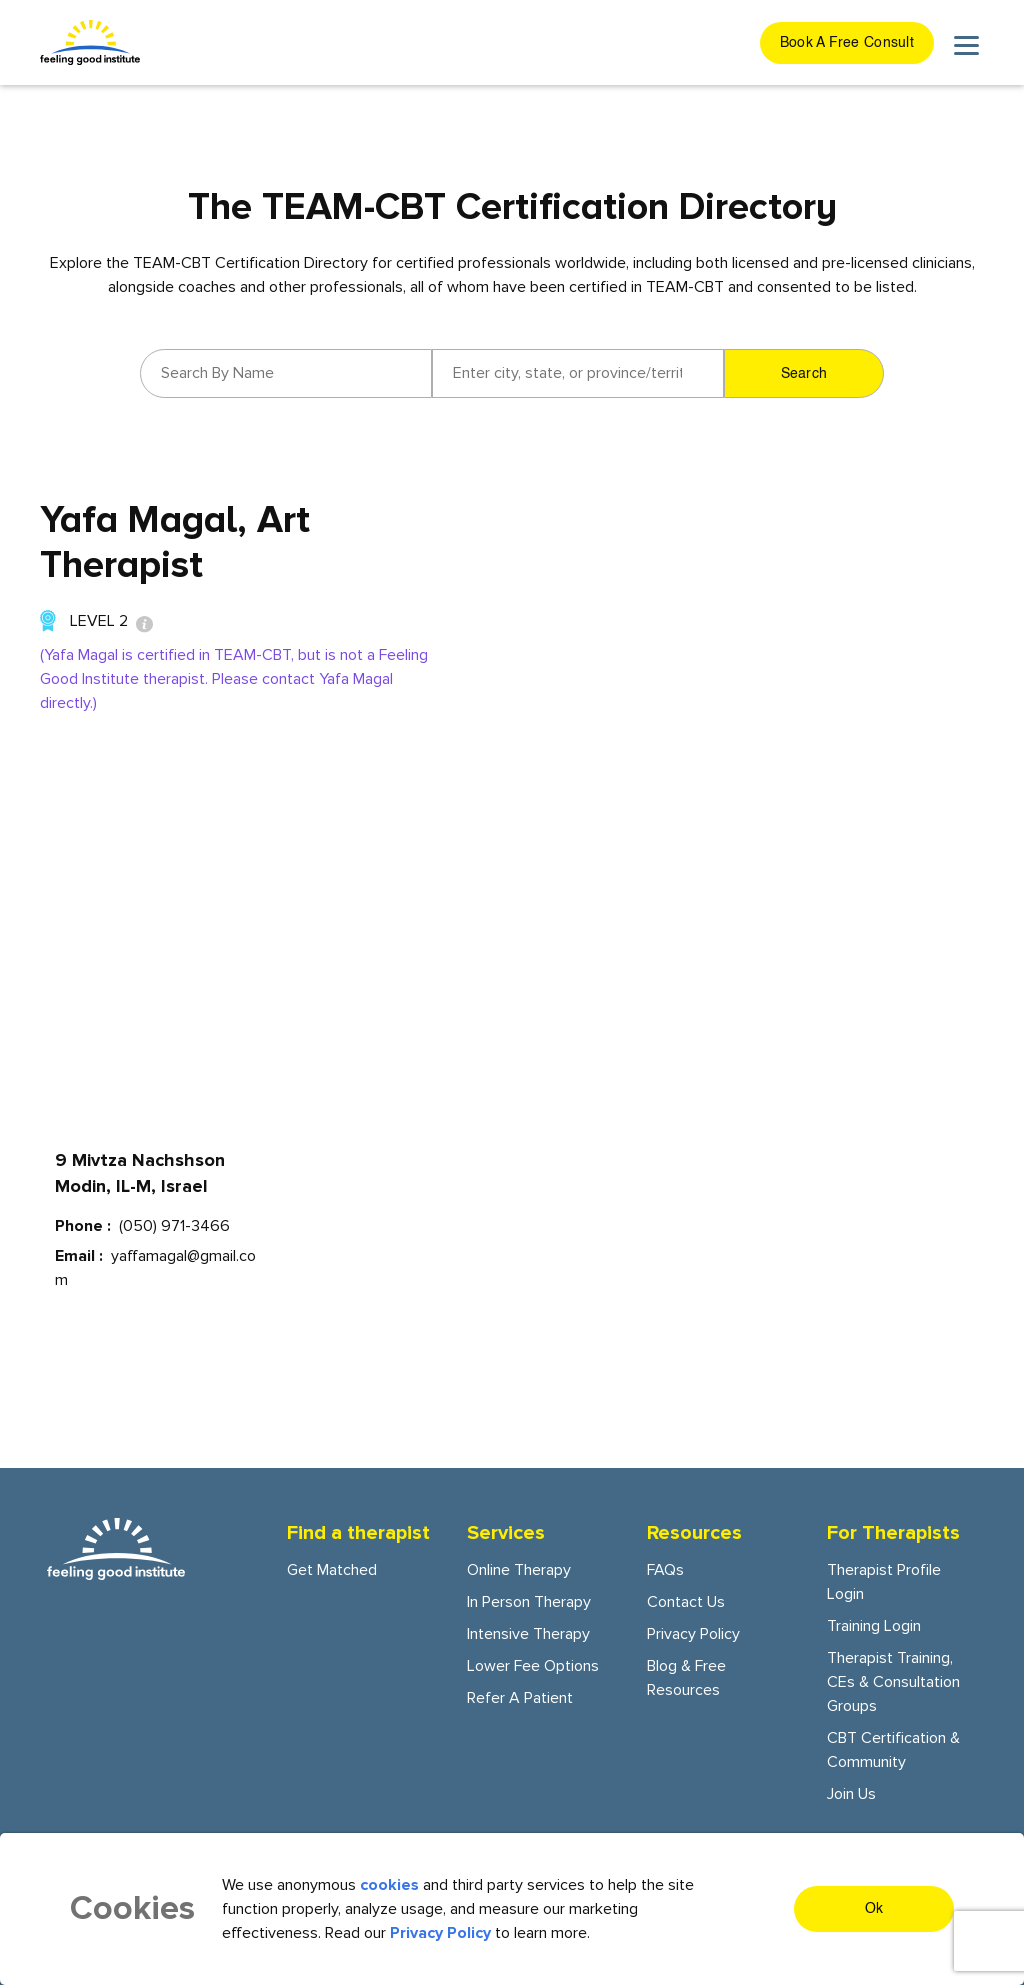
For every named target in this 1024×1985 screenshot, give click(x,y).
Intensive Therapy (528, 1634)
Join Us (851, 1794)
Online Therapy (519, 1570)
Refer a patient (520, 1698)
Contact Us (686, 1602)
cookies (389, 1885)
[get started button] (847, 43)
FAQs (665, 1570)
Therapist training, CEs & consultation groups (893, 1682)
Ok (874, 1909)
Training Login (874, 1626)
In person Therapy (529, 1602)
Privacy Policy (693, 1634)
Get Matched (332, 1570)
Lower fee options (533, 1666)
